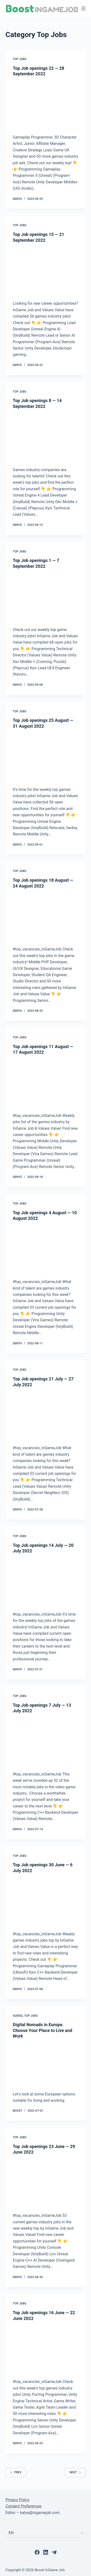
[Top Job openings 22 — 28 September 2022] (46, 104)
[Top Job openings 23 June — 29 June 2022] (46, 2182)
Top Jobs (19, 59)
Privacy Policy (18, 2500)
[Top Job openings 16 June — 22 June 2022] (46, 2348)
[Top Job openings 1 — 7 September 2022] (46, 596)
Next (75, 2472)
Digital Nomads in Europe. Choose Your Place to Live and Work (42, 2030)
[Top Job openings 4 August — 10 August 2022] (46, 1248)
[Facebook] (37, 2552)
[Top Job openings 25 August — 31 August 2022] (46, 756)
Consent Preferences (24, 2506)
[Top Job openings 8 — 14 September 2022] (46, 436)
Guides (18, 2015)
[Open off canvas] (83, 8)
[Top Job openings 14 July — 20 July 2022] (46, 1581)
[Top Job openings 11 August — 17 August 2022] (46, 1082)
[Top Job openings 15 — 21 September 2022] (46, 270)
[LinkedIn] (45, 2552)
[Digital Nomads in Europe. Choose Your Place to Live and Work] (46, 2064)
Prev (16, 2472)
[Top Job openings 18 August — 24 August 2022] (46, 916)
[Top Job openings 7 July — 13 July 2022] (46, 1741)
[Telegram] (54, 2552)
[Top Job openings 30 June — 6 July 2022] (46, 1900)
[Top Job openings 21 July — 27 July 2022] (46, 1415)
